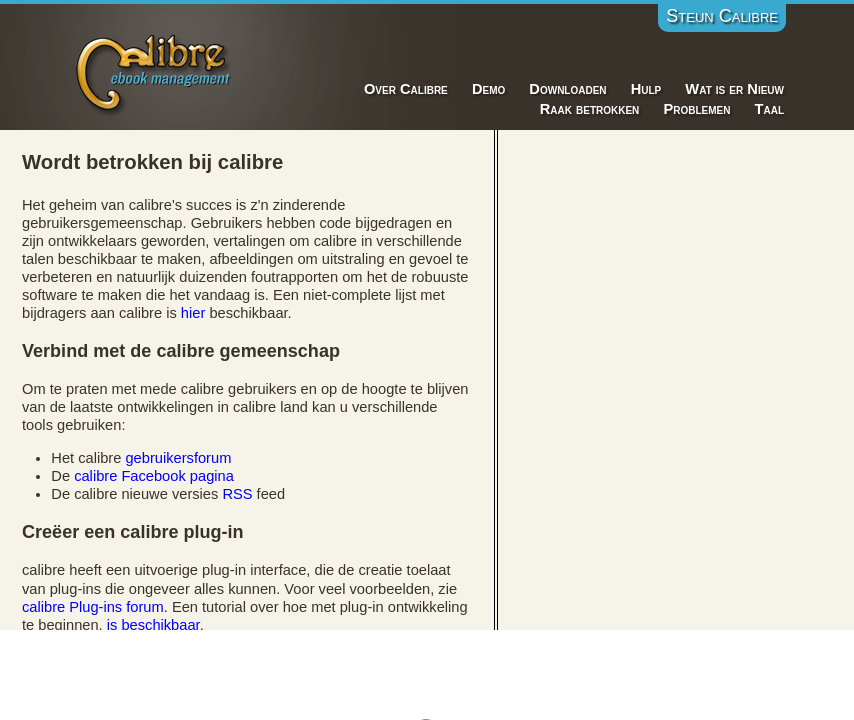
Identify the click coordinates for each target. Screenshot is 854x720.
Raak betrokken (590, 109)
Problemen (696, 109)
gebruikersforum (178, 458)
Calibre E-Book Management (154, 71)
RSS (237, 494)
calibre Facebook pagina (154, 476)
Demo (488, 89)
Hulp (646, 89)
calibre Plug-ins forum (93, 607)
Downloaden (567, 89)
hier (193, 313)
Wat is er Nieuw (734, 89)
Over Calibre (406, 89)
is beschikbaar (153, 625)
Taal (769, 109)
